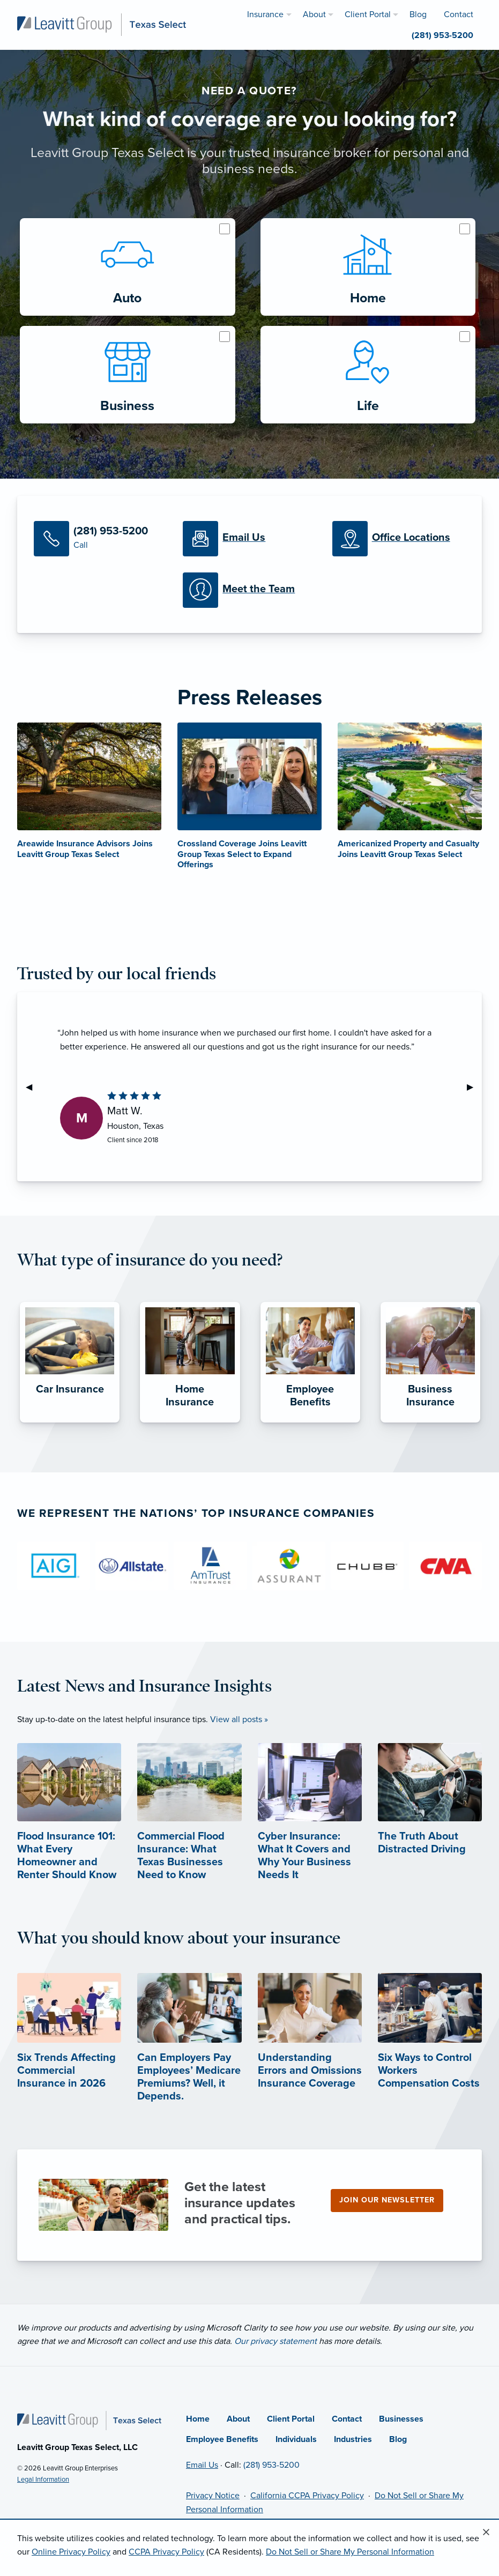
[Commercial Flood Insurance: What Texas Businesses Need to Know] (189, 1831)
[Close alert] (486, 2532)
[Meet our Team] (249, 590)
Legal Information (43, 2479)
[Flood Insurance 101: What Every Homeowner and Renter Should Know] (69, 1831)
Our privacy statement (275, 2341)
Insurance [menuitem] (265, 14)
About (238, 2419)
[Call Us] (100, 538)
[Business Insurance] (430, 1422)
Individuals (296, 2439)
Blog (398, 2439)
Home (198, 2419)
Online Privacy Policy (71, 2552)
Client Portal (291, 2419)
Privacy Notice (213, 2495)
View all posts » (239, 1719)
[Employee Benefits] (310, 1422)
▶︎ (474, 1087)
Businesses (401, 2419)
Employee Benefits (222, 2439)
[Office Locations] (398, 538)
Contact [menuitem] (458, 14)
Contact (347, 2419)
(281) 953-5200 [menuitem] (442, 35)
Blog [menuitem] (418, 14)
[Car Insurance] (69, 1422)
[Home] (89, 2420)
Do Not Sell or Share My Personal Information (350, 2552)
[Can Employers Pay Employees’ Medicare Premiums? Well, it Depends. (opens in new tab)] (189, 2054)
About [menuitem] (314, 14)
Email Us (202, 2465)
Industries (353, 2439)
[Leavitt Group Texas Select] (101, 24)
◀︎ (33, 1087)
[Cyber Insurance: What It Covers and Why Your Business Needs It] (310, 1831)
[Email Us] (249, 538)
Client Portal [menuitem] (368, 14)
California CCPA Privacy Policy (307, 2495)
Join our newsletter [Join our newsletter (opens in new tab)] (387, 2200)
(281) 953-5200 (271, 2465)
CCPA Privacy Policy (166, 2552)
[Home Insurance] (189, 1422)
